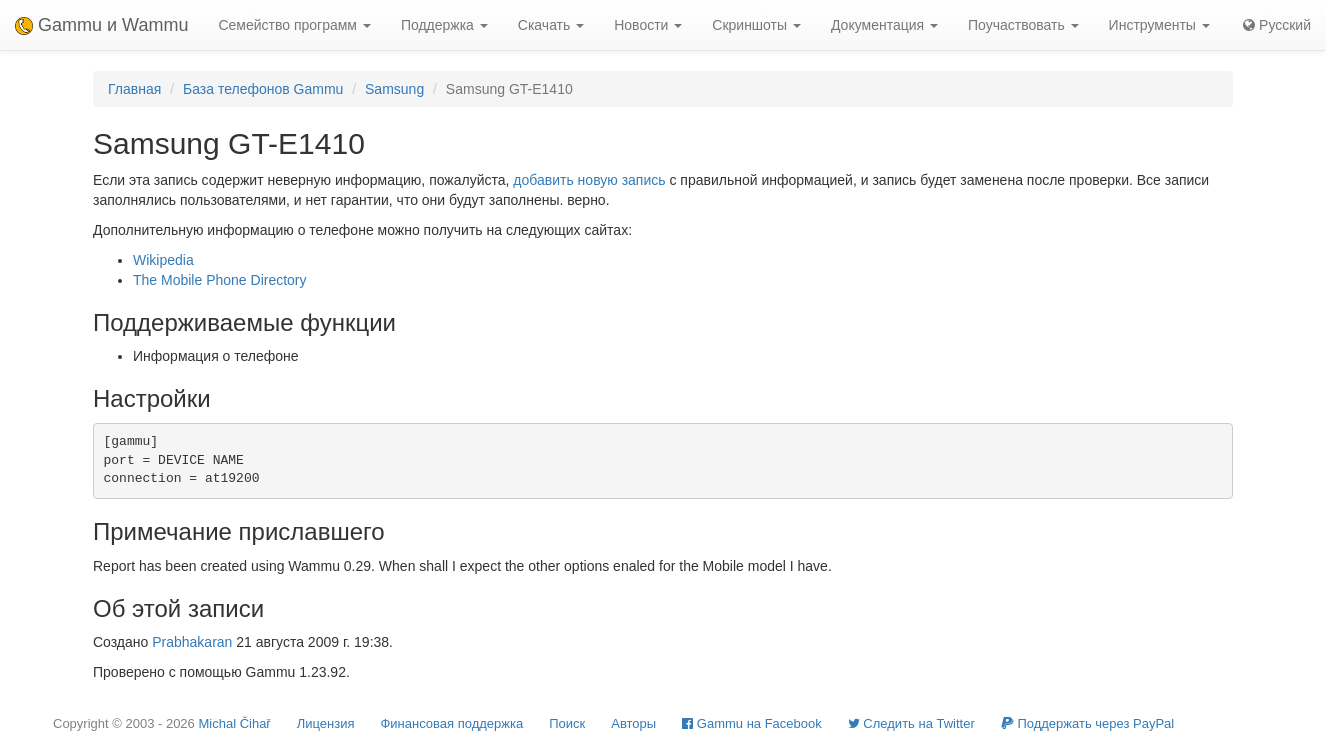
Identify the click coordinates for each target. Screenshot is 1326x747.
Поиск (567, 723)
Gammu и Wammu (101, 25)
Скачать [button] (551, 25)
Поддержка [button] (444, 25)
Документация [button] (884, 25)
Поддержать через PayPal (1087, 723)
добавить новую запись (589, 180)
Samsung (394, 89)
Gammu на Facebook (752, 723)
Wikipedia (163, 260)
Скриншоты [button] (756, 25)
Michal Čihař (234, 723)
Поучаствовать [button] (1023, 25)
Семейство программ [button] (294, 25)
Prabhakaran (192, 642)
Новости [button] (648, 25)
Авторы (633, 723)
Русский (1277, 25)
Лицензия (326, 723)
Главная (134, 89)
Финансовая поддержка (451, 723)
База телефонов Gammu (263, 89)
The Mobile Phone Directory (220, 280)
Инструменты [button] (1159, 25)
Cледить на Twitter (911, 723)
